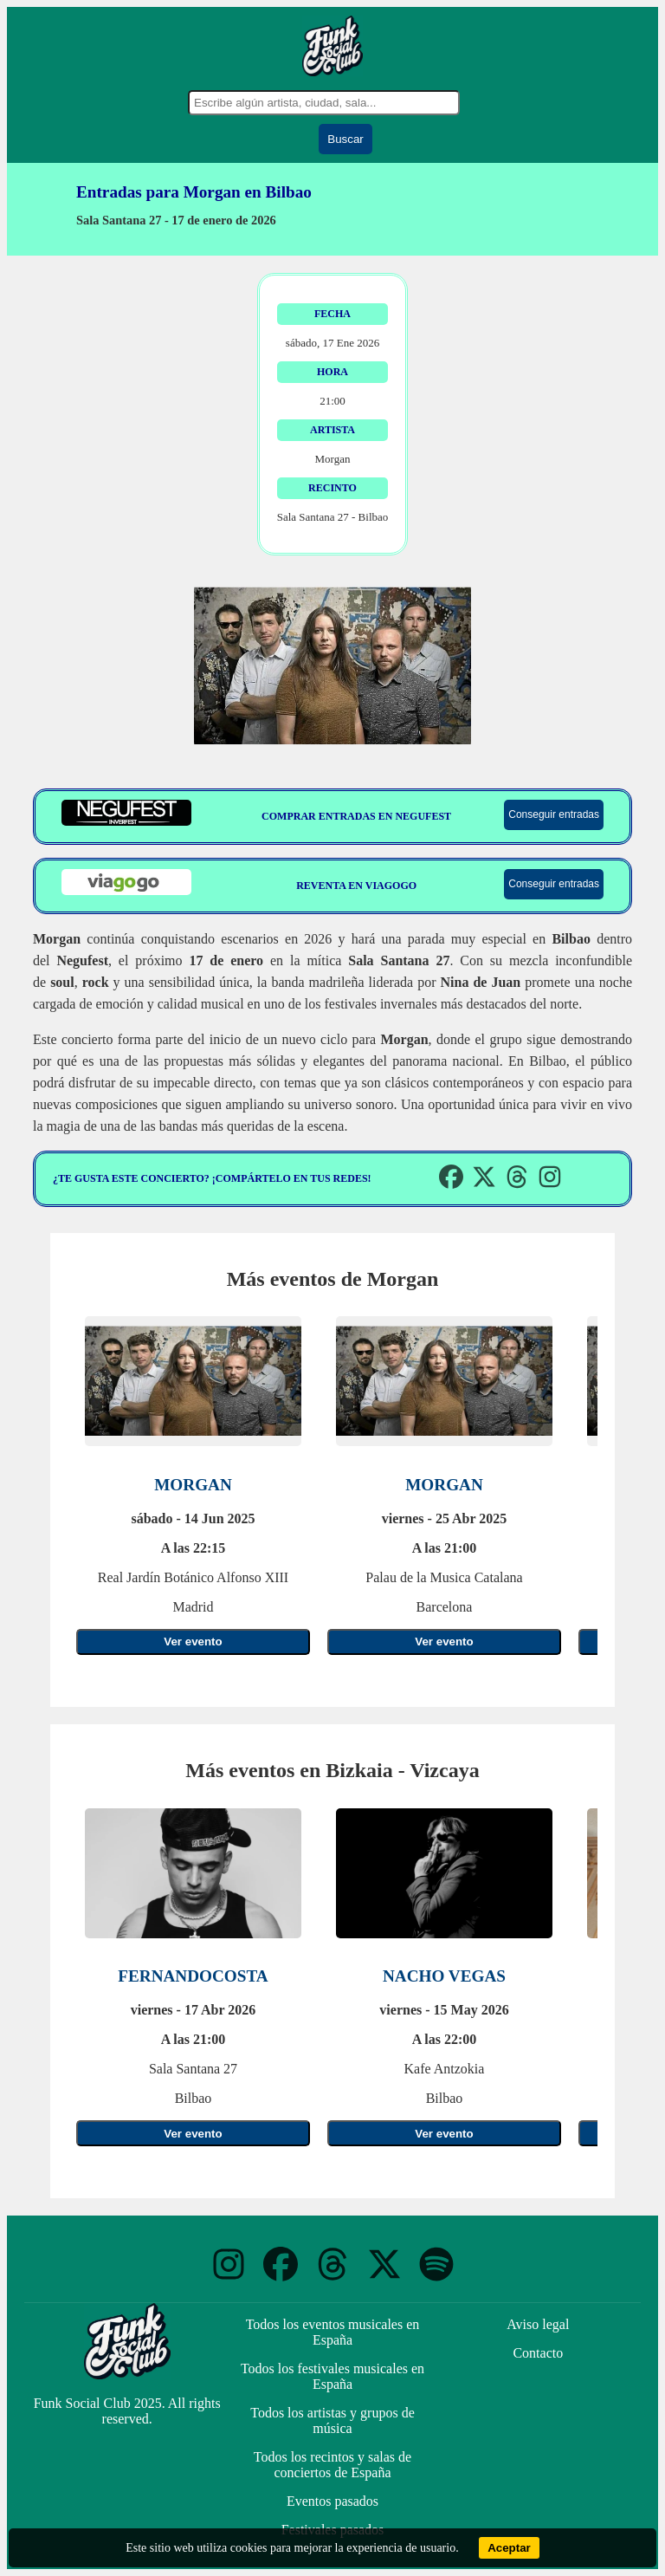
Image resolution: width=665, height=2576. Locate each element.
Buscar (345, 139)
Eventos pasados (332, 2501)
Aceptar (509, 2547)
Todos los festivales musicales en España (332, 2376)
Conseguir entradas (553, 814)
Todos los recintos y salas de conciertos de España (332, 2464)
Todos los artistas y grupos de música (332, 2420)
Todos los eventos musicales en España (333, 2332)
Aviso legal (538, 2324)
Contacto (538, 2353)
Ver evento (193, 1641)
